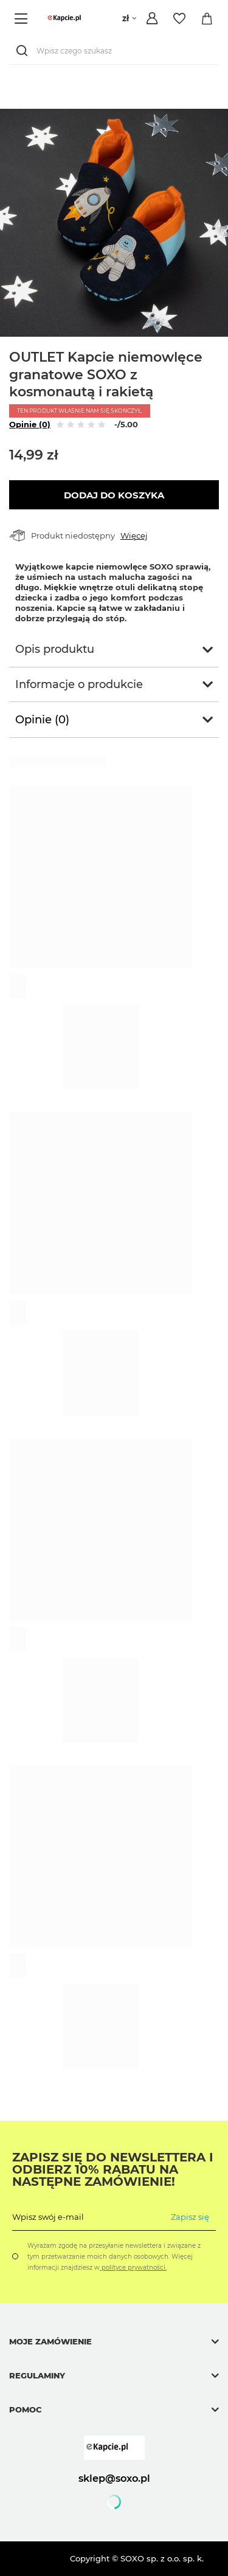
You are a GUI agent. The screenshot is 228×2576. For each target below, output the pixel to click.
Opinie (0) (29, 424)
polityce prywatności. (133, 2267)
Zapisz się (190, 2217)
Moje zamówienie (50, 2341)
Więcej (134, 535)
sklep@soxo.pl (114, 2478)
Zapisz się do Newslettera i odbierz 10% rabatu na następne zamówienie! (112, 2169)
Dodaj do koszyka (114, 495)
